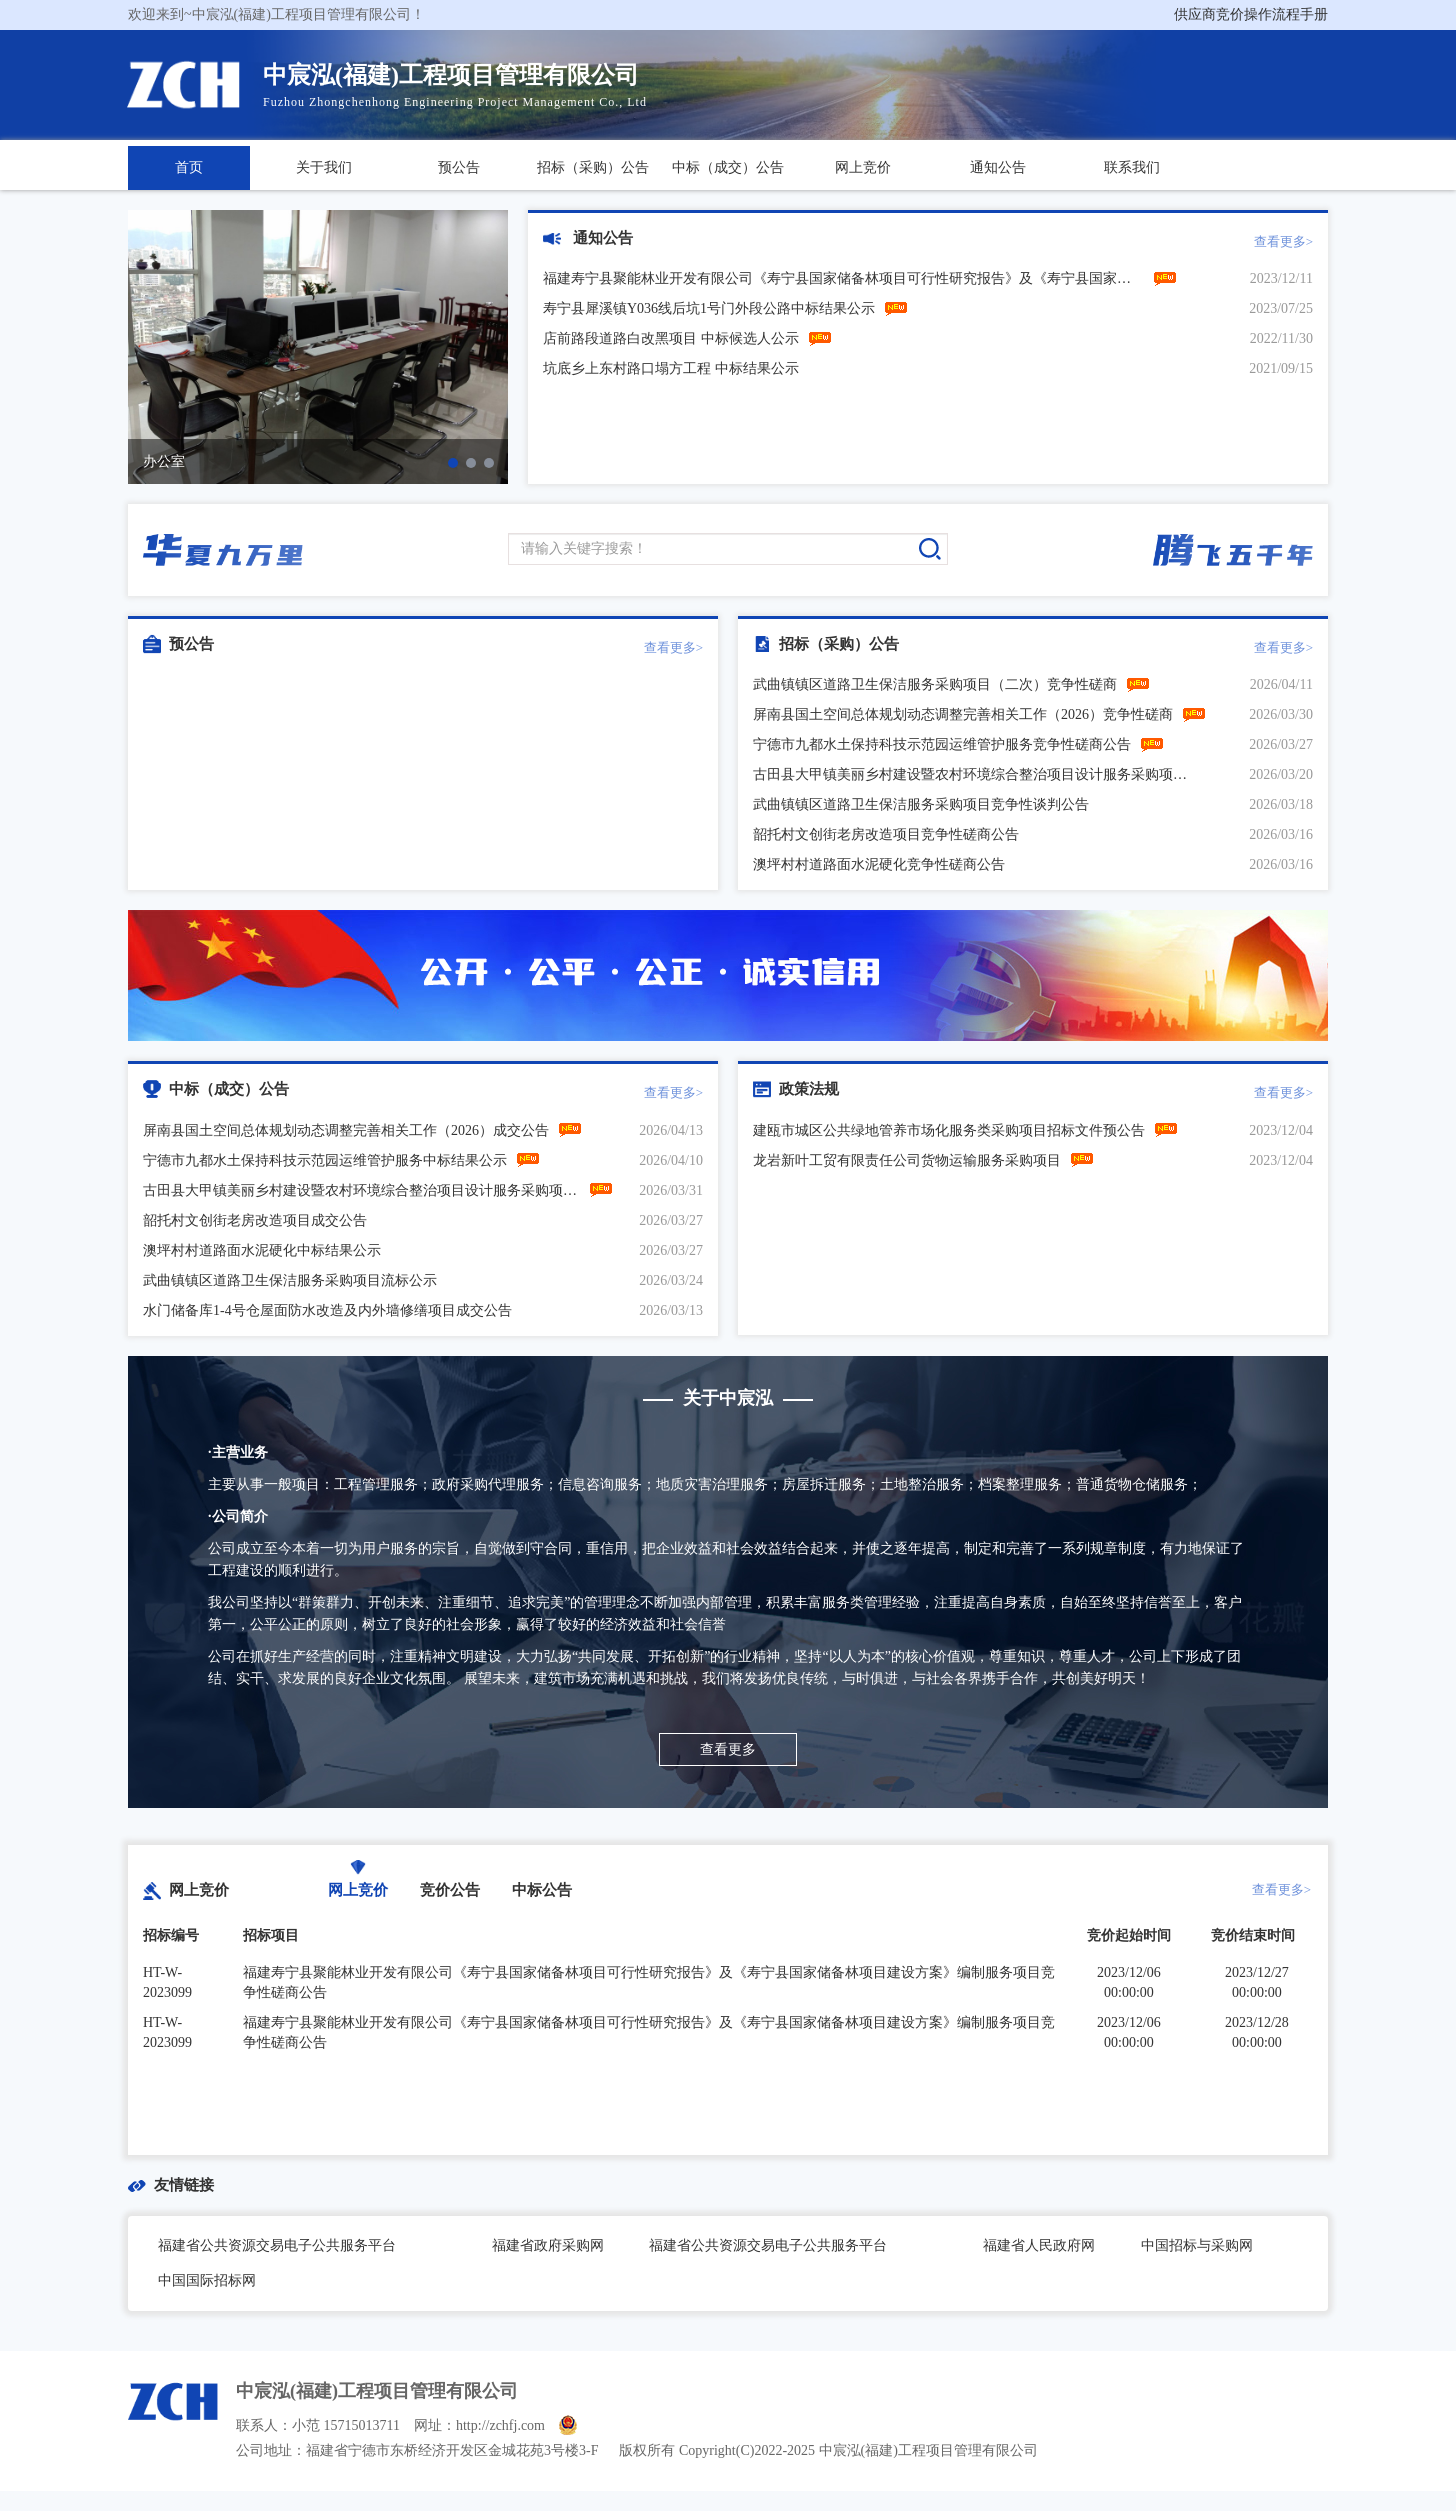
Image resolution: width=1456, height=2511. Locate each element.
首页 (189, 167)
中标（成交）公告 (728, 167)
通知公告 (998, 167)
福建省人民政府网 (1039, 2245)
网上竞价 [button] (863, 167)
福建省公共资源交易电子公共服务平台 (277, 2245)
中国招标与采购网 (1197, 2245)
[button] (453, 463)
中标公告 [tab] (542, 1890)
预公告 (459, 167)
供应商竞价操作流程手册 (1251, 14)
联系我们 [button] (1132, 167)
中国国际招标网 (207, 2280)
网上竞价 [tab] (358, 1890)
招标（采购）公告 (593, 167)
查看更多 (728, 1749)
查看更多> (1283, 241)
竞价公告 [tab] (450, 1890)
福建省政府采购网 (548, 2245)
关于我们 (324, 167)
